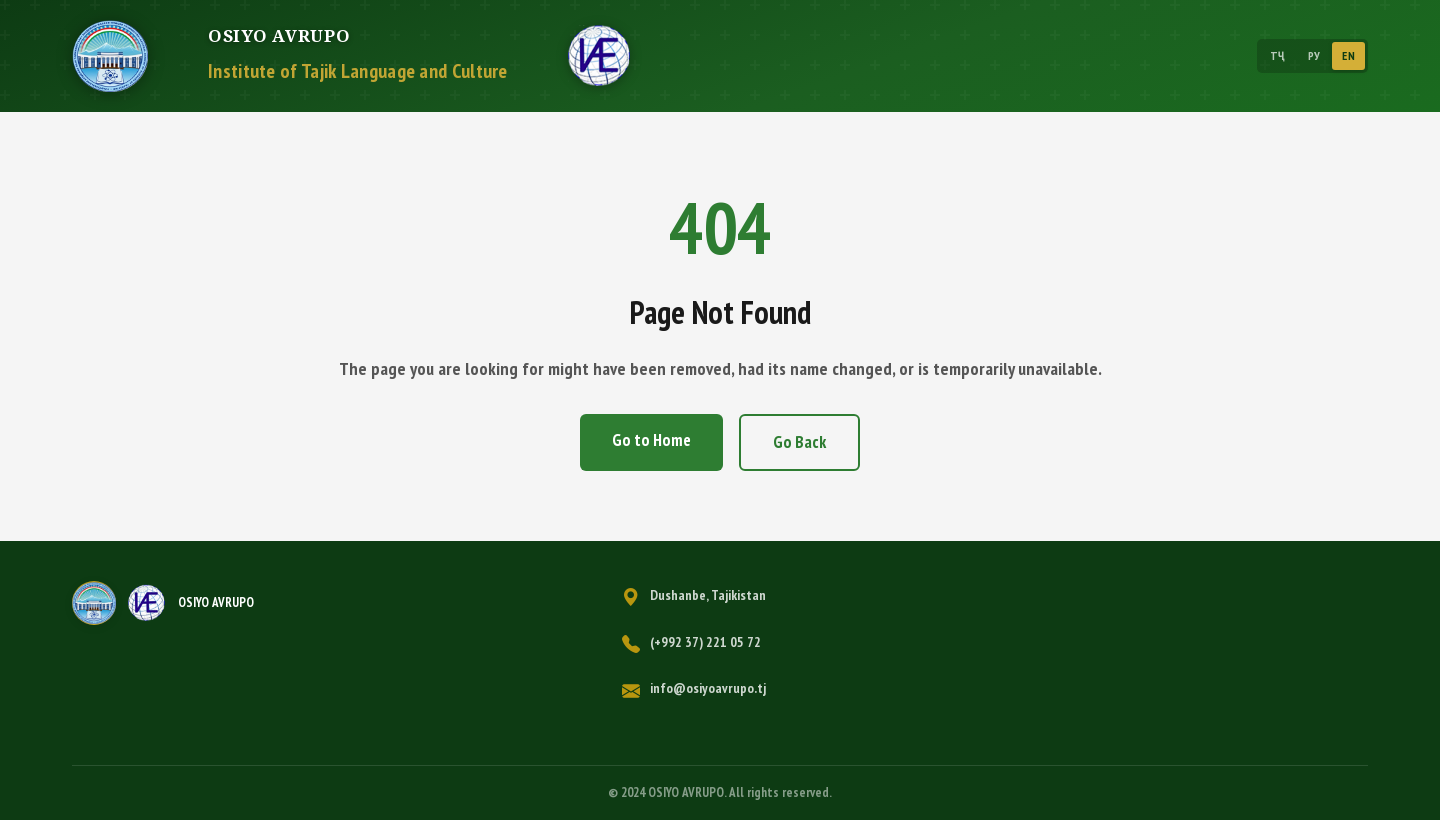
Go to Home (651, 440)
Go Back (799, 442)
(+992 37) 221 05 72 (705, 642)
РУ (1314, 55)
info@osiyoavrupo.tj (708, 688)
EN (1348, 55)
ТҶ (1278, 55)
